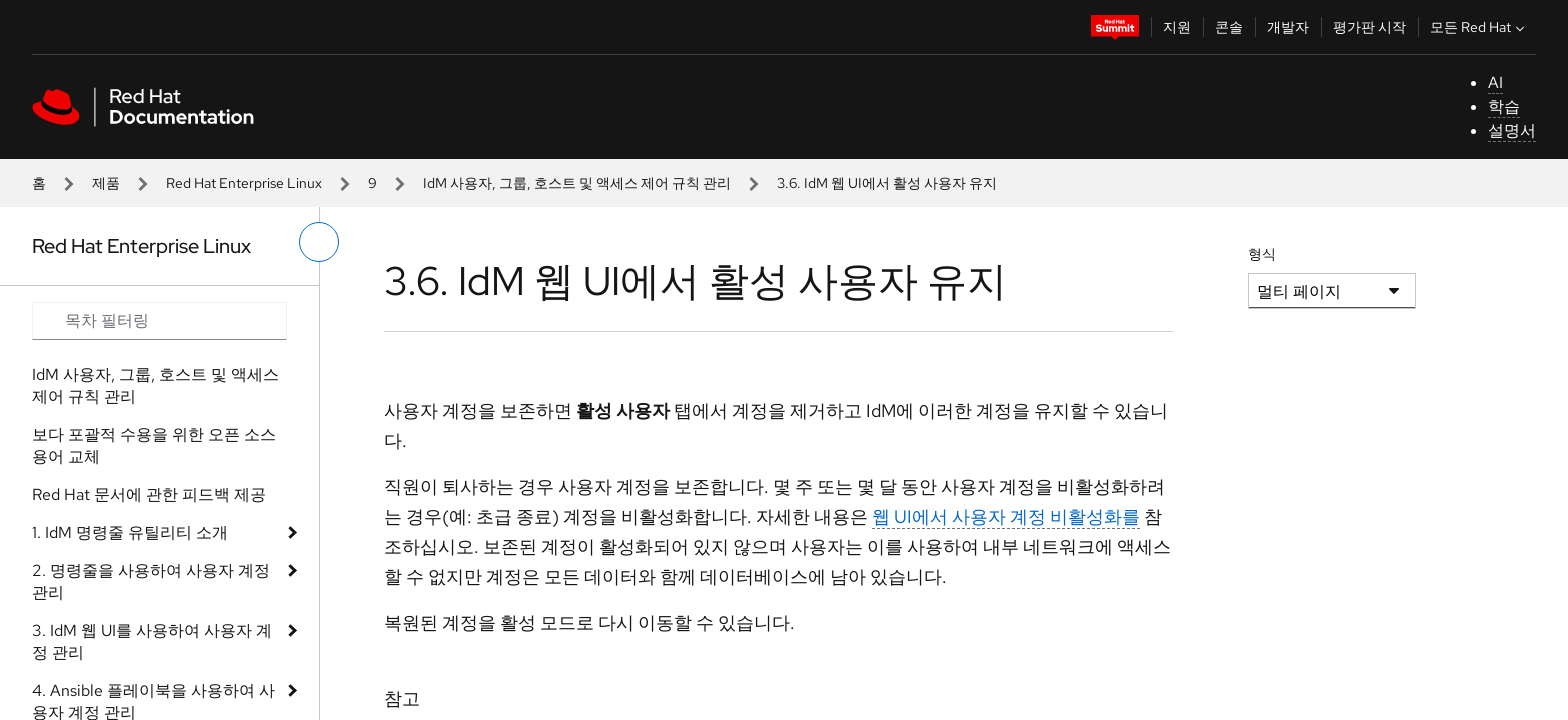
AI (1495, 82)
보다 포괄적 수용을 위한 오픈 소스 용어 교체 (154, 445)
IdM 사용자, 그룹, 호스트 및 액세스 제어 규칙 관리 (577, 183)
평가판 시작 (1369, 27)
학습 (1504, 106)
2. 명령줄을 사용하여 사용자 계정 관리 (151, 581)
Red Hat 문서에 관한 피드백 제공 (149, 494)
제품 (106, 183)
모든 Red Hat (1479, 27)
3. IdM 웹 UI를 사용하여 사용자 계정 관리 (152, 641)
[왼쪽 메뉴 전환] (319, 242)
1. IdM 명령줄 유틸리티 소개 (130, 532)
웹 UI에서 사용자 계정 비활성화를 (1006, 516)
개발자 (1288, 27)
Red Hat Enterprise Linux (244, 183)
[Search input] (159, 321)
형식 (1262, 254)
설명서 (1512, 130)
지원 (1177, 27)
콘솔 (1229, 27)
